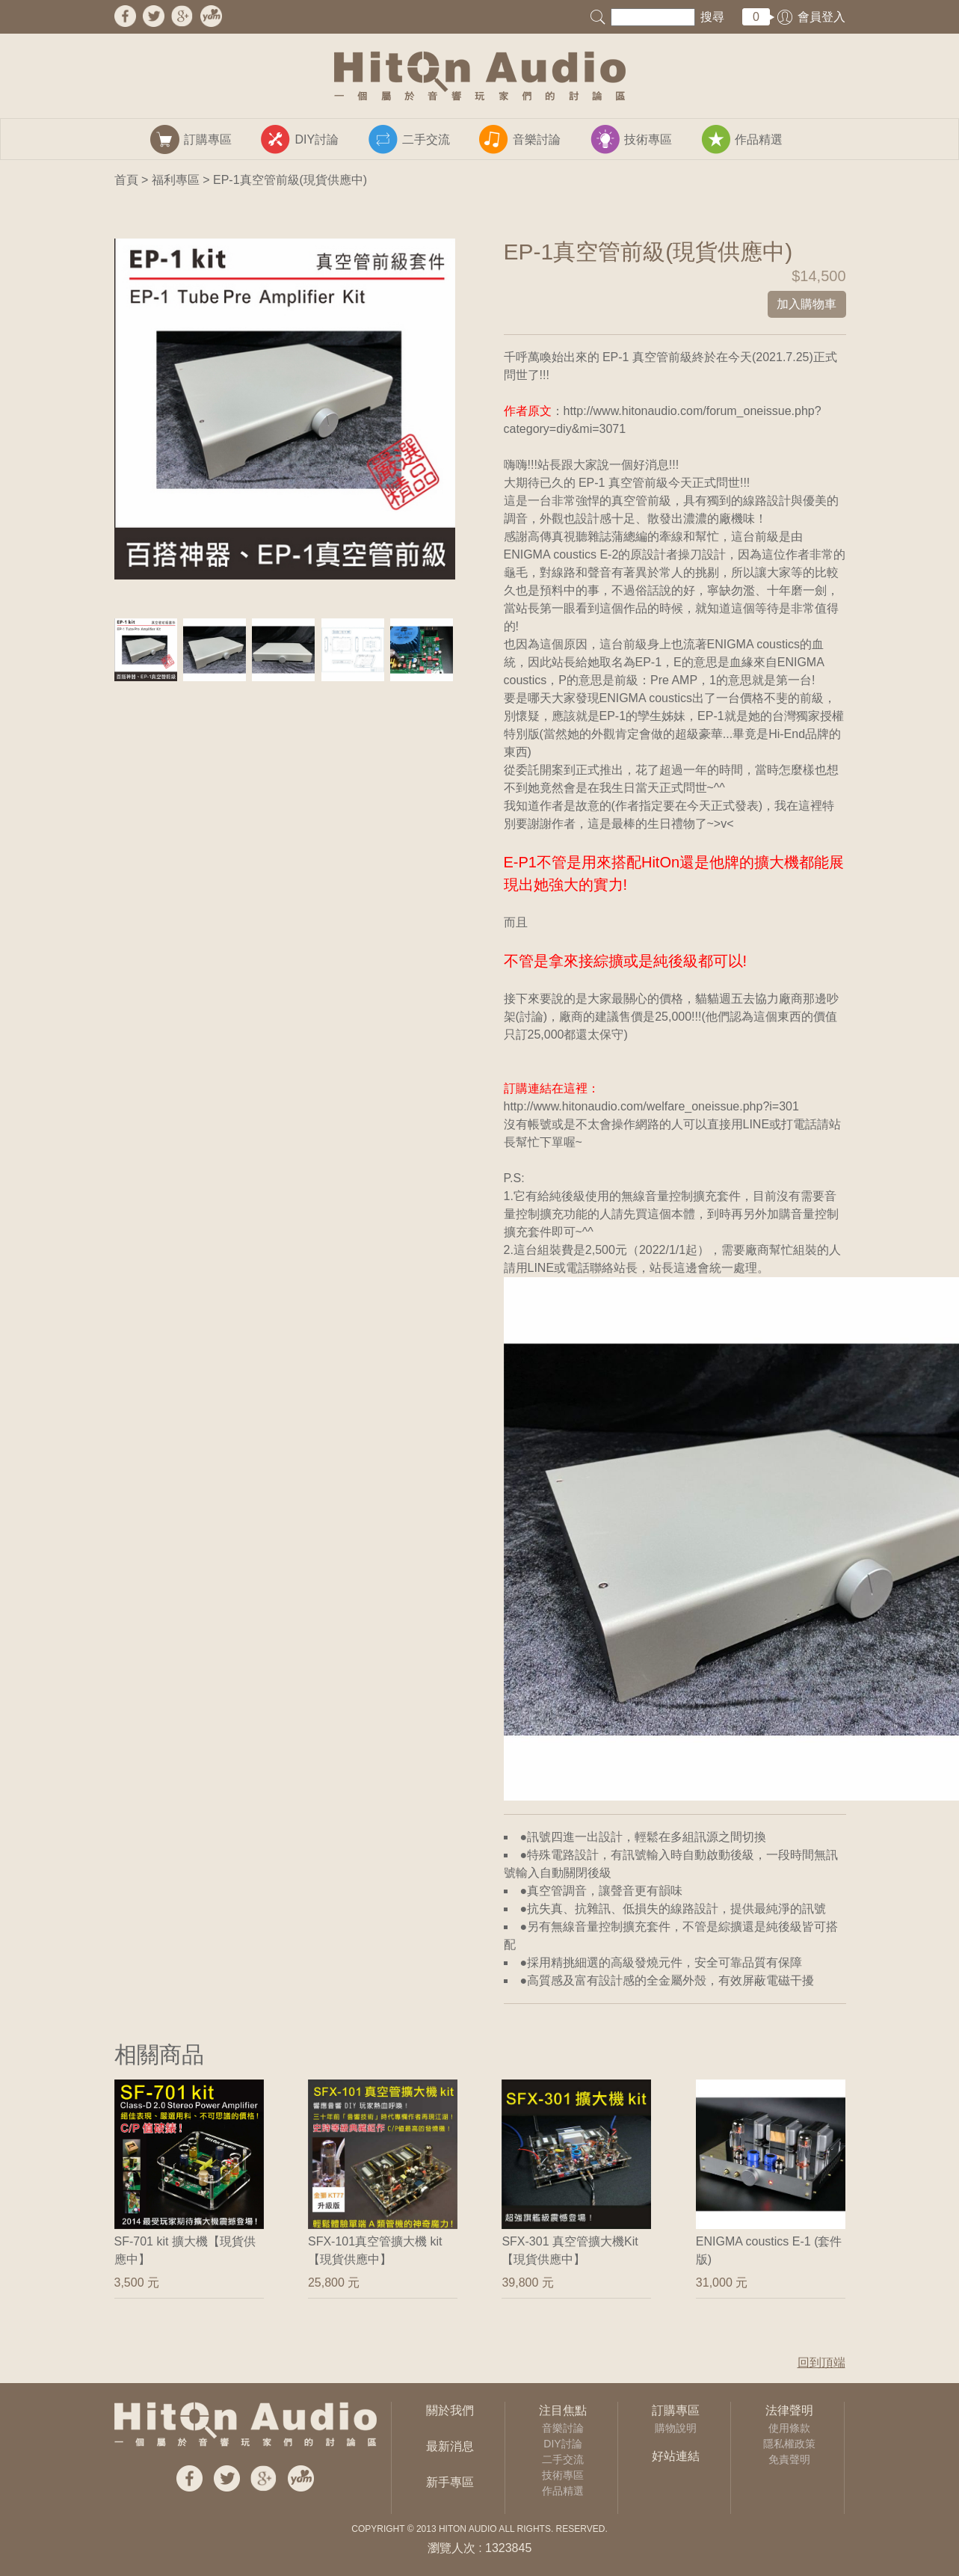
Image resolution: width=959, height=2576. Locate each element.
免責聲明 (789, 2459)
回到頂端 (821, 2362)
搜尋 (712, 16)
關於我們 (450, 2410)
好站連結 (676, 2456)
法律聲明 (789, 2410)
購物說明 (676, 2428)
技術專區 (563, 2475)
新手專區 (450, 2482)
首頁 (126, 179)
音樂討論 (563, 2428)
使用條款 (789, 2428)
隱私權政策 (789, 2444)
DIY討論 (562, 2444)
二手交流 (563, 2459)
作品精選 (563, 2491)
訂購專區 (676, 2410)
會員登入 (821, 16)
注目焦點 (563, 2410)
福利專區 (176, 179)
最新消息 (450, 2446)
